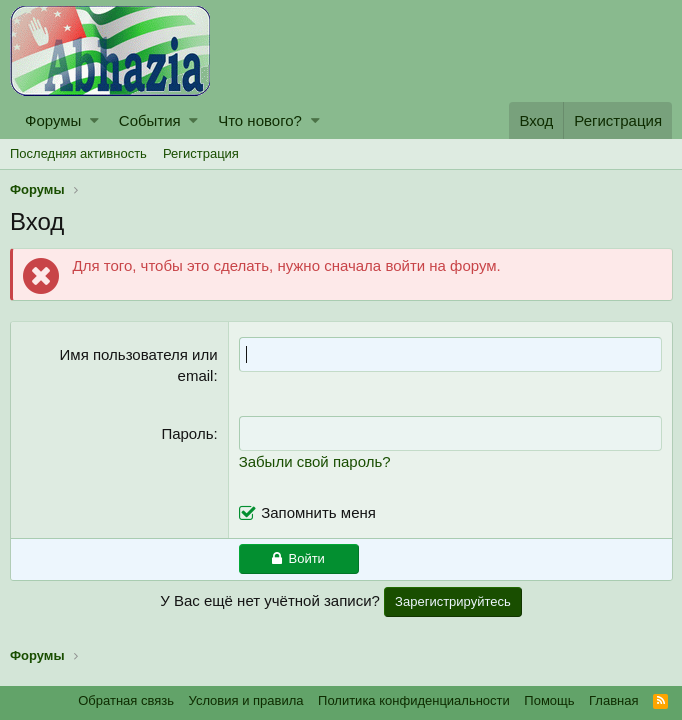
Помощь (549, 700)
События (150, 120)
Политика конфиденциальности (414, 700)
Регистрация (201, 153)
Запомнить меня (318, 512)
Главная (613, 700)
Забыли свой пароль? (315, 461)
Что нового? (260, 120)
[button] (94, 120)
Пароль (188, 433)
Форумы (53, 120)
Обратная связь (126, 700)
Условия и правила (246, 700)
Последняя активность (78, 153)
